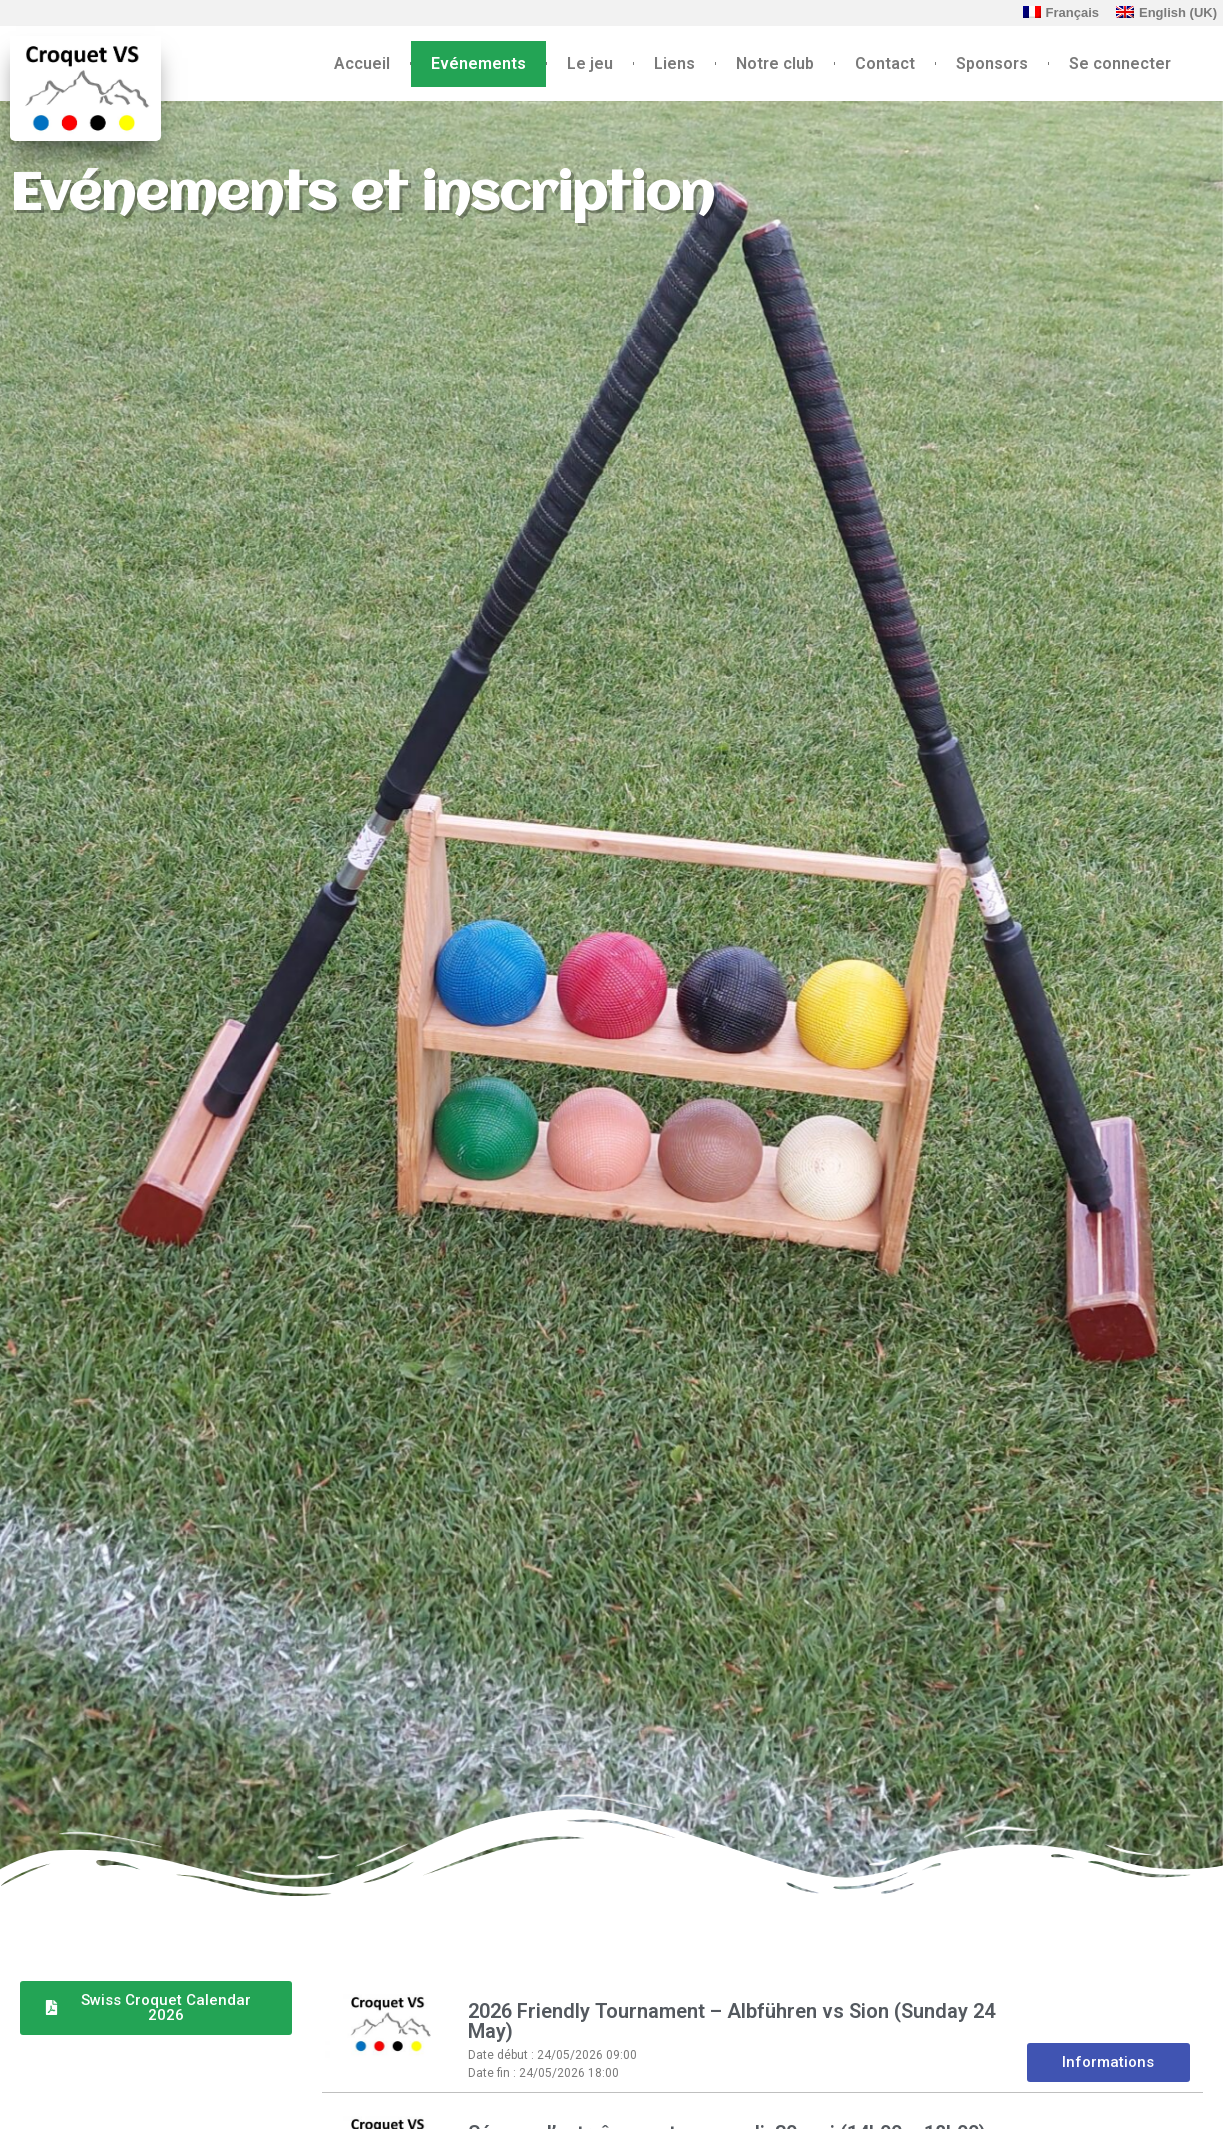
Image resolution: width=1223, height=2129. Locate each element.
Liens (674, 63)
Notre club (775, 63)
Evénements (478, 63)
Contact (885, 63)
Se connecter (1120, 63)
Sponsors (992, 63)
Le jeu (590, 63)
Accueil (362, 63)
